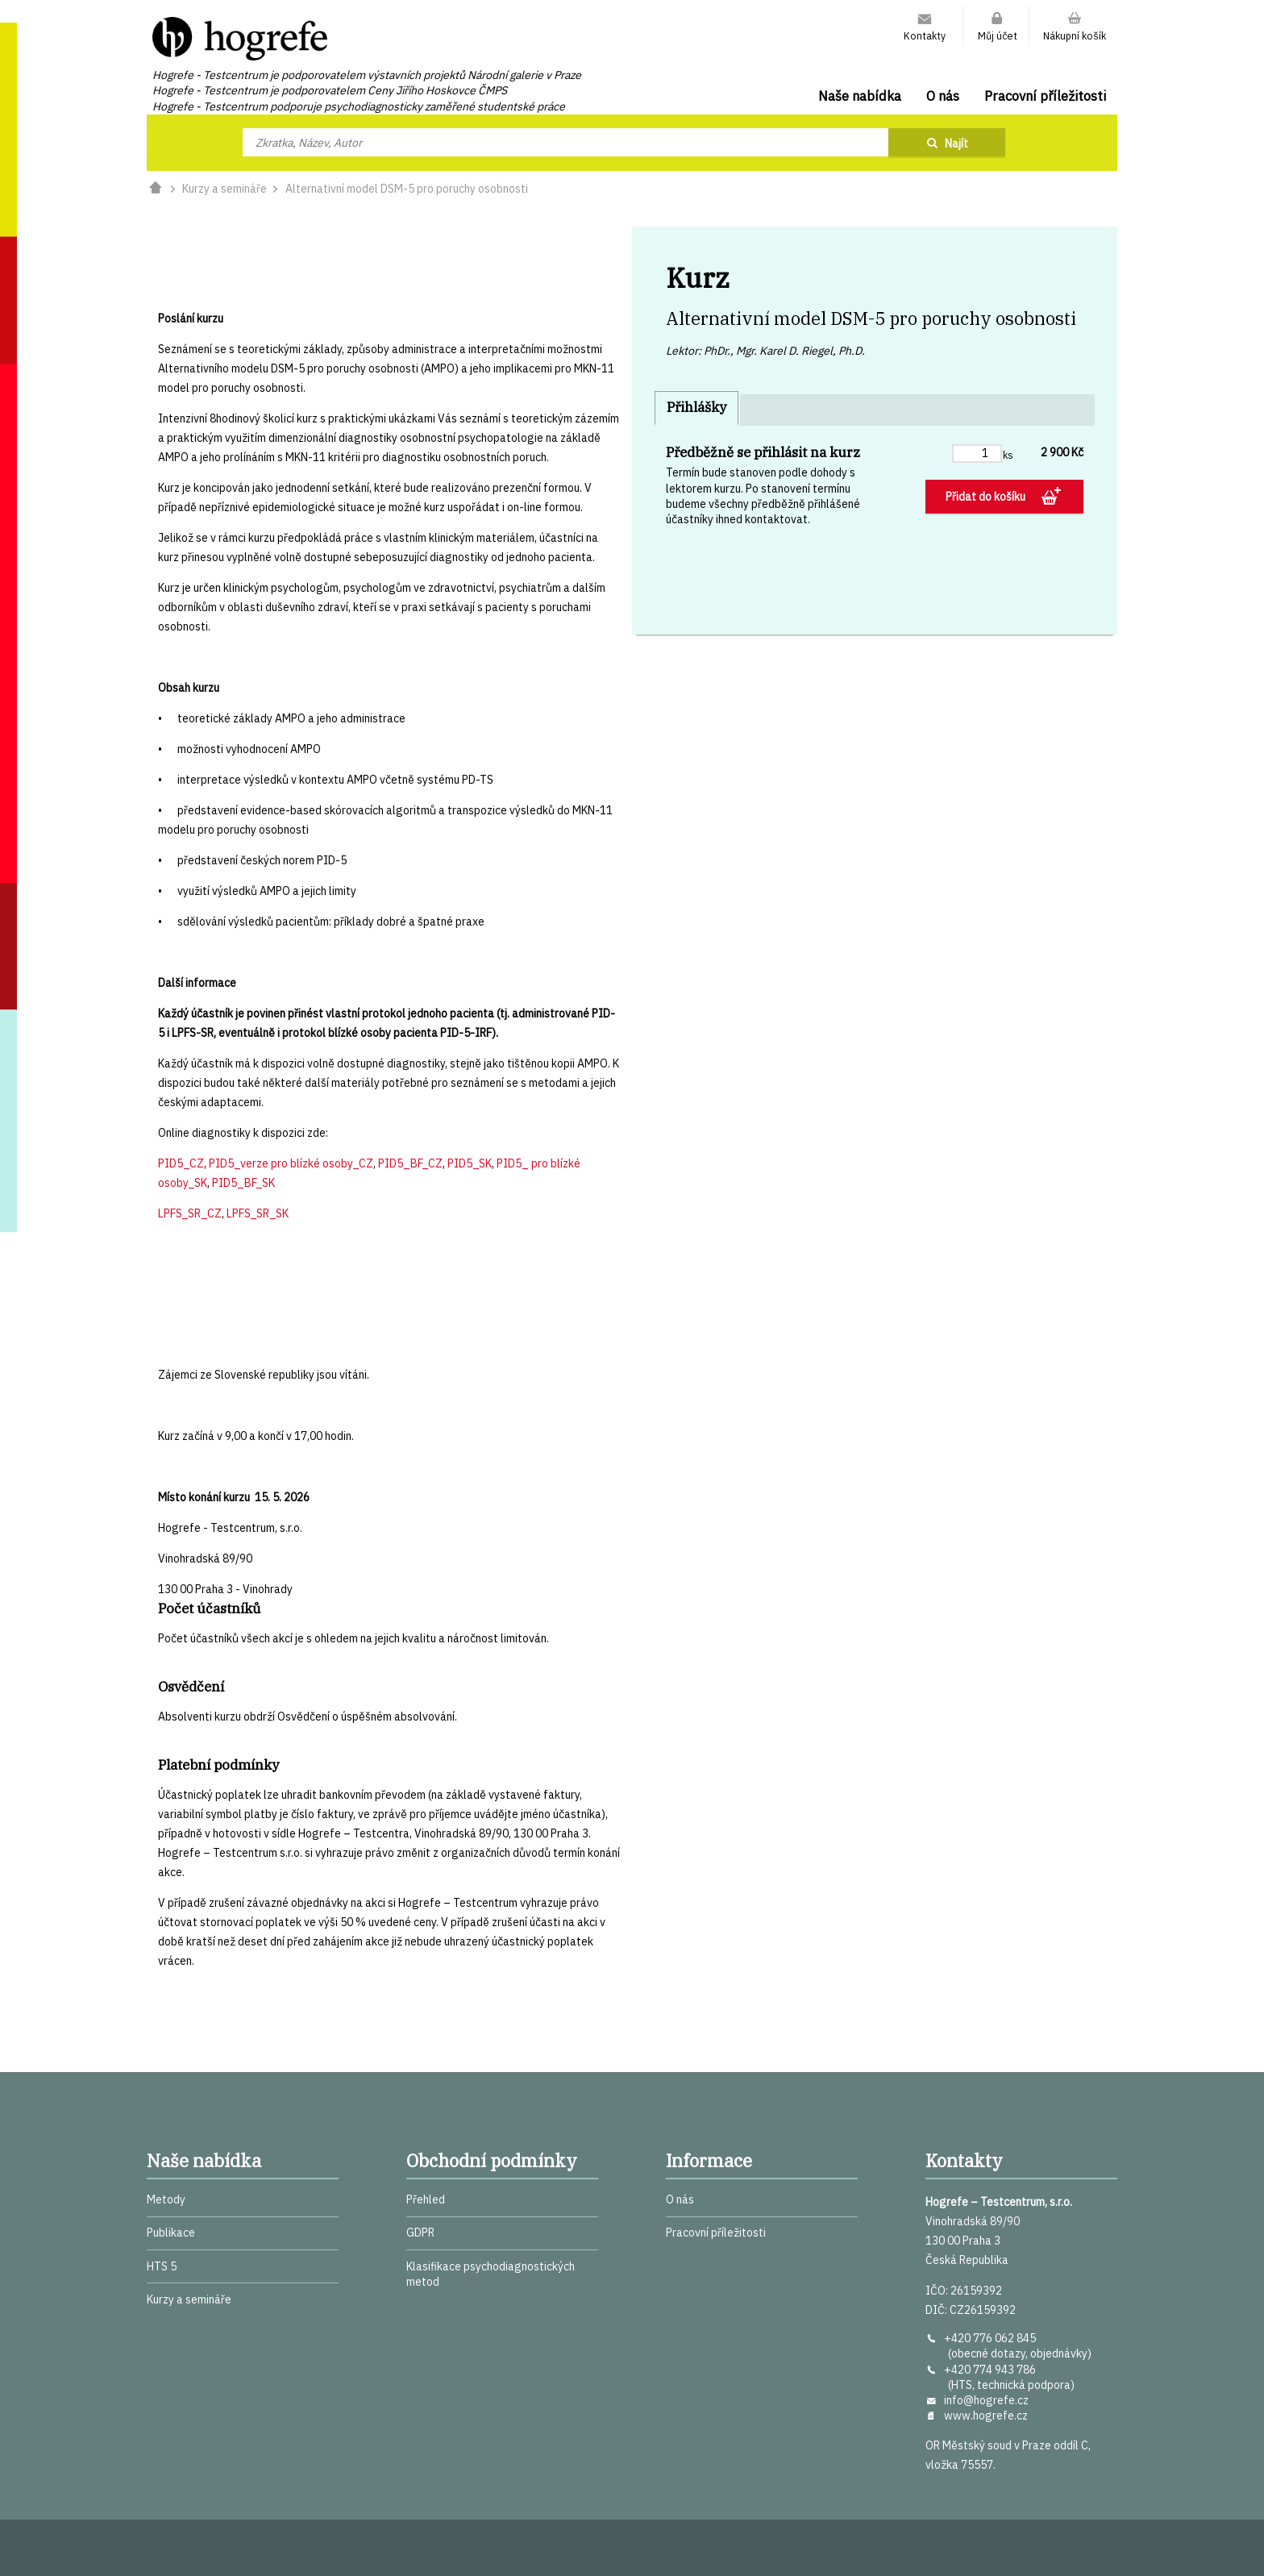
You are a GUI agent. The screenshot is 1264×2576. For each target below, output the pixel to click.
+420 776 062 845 (990, 2338)
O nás (942, 96)
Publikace (171, 2232)
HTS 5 (162, 2266)
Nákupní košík (1074, 35)
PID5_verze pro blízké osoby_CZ (291, 1163)
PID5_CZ (181, 1163)
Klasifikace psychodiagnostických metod (490, 2274)
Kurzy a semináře (224, 188)
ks (1008, 454)
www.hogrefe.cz (986, 2415)
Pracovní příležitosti (1045, 96)
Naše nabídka (859, 96)
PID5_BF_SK (243, 1183)
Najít (956, 143)
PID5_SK (469, 1163)
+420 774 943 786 (990, 2369)
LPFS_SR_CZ (190, 1213)
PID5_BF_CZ (410, 1163)
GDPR (420, 2232)
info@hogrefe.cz (986, 2400)
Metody (166, 2199)
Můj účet (997, 35)
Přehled (425, 2199)
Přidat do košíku (987, 496)
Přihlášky (696, 407)
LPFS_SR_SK (258, 1213)
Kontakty (925, 35)
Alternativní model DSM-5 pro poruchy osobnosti (406, 188)
